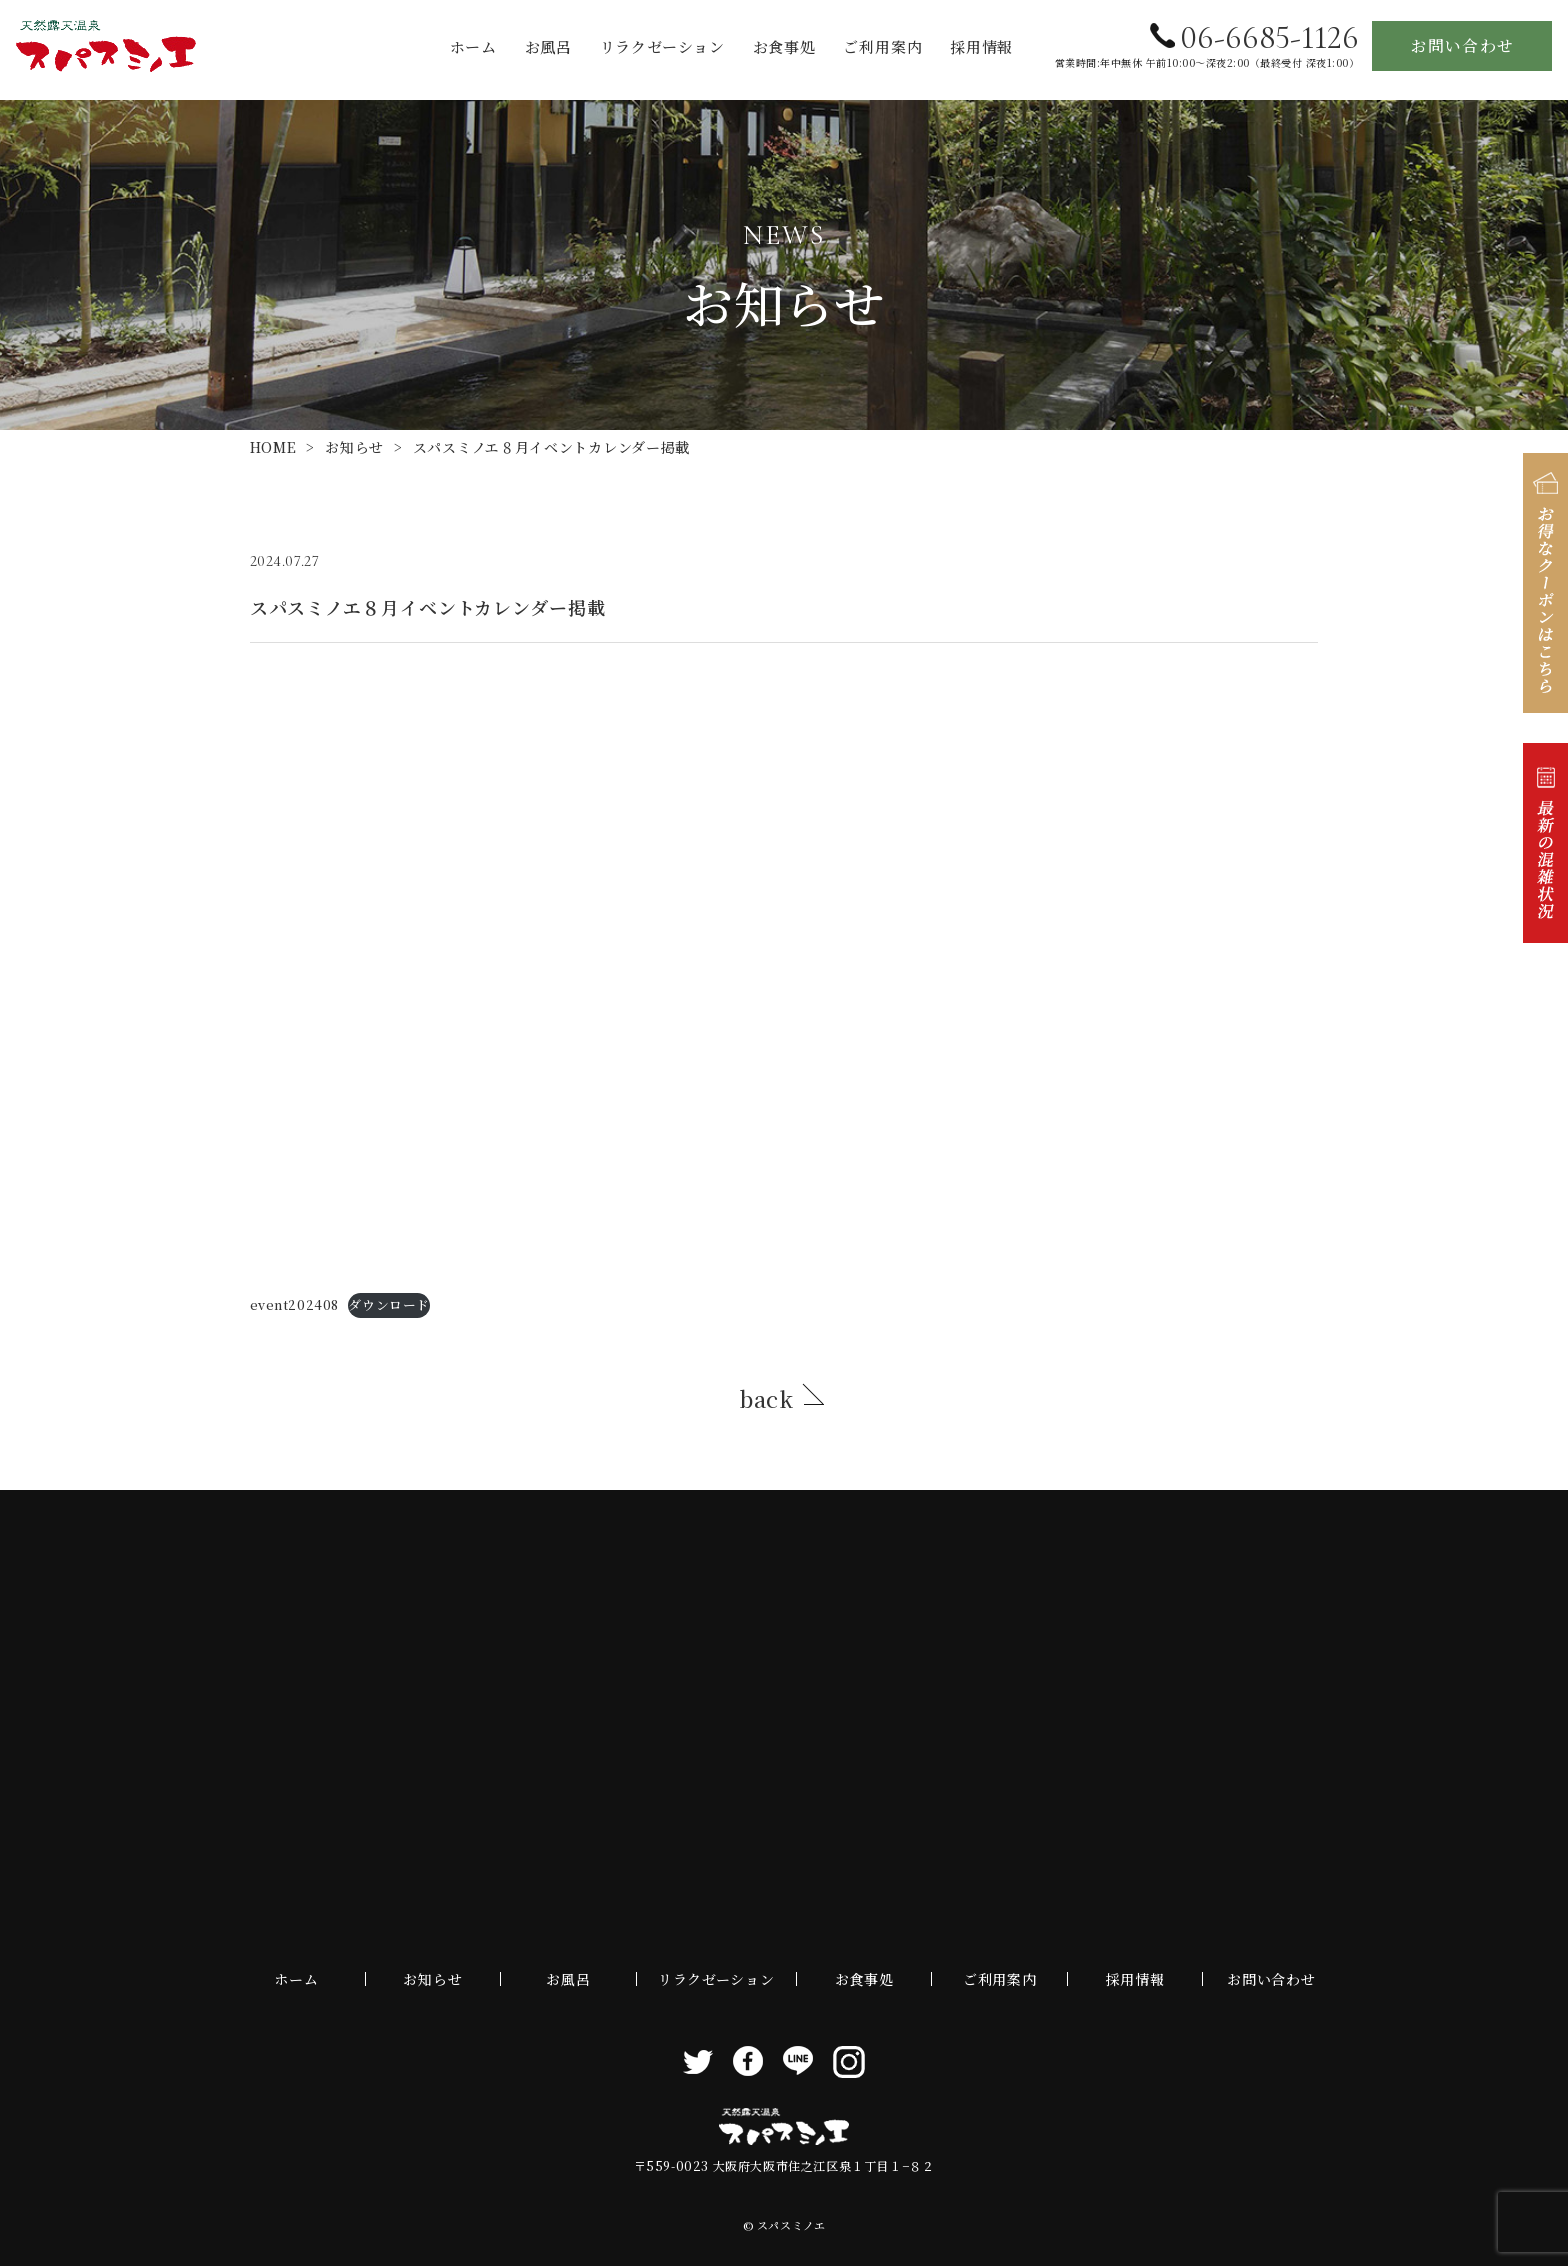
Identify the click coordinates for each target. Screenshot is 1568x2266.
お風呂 (548, 46)
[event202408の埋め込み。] (784, 973)
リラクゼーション (662, 46)
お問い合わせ (1462, 45)
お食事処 (784, 46)
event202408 (294, 1304)
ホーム (473, 46)
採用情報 (981, 46)
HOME (273, 447)
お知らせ (354, 447)
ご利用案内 (882, 46)
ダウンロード (388, 1304)
